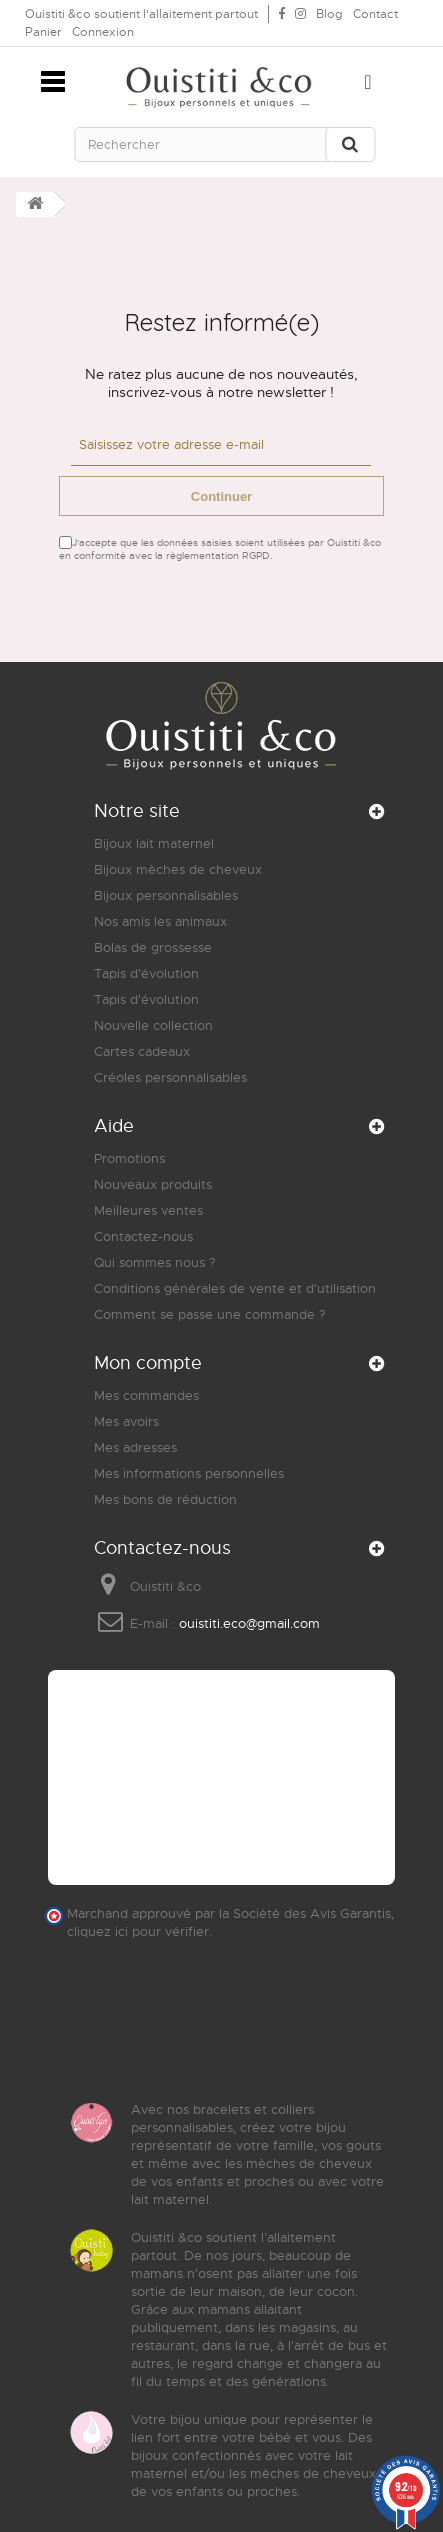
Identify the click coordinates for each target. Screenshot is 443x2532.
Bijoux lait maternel (154, 843)
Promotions (129, 1158)
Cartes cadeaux (142, 1051)
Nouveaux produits (153, 1184)
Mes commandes (146, 1395)
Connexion (103, 32)
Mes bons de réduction (165, 1499)
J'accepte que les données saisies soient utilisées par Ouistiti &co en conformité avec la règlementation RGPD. (220, 549)
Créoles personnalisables (170, 1077)
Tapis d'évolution (146, 973)
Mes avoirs (126, 1421)
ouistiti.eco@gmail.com (249, 1623)
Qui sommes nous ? (155, 1262)
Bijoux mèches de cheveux (178, 869)
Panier (43, 32)
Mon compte (148, 1363)
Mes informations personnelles (189, 1473)
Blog (329, 14)
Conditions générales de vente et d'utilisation (235, 1288)
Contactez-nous (143, 1236)
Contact (375, 14)
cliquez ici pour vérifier (138, 1932)
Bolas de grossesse (153, 947)
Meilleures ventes (148, 1210)
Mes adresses (135, 1447)
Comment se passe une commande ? (210, 1314)
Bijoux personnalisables (166, 895)
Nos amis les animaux (160, 921)
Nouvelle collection (153, 1025)
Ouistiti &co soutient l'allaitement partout (141, 14)
